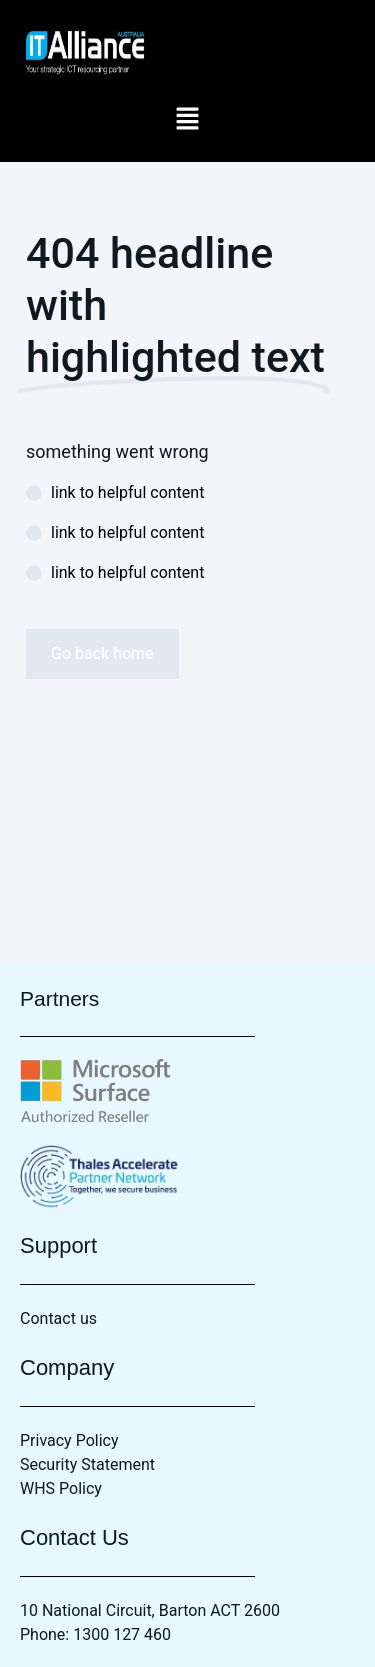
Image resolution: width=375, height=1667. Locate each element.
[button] (187, 120)
